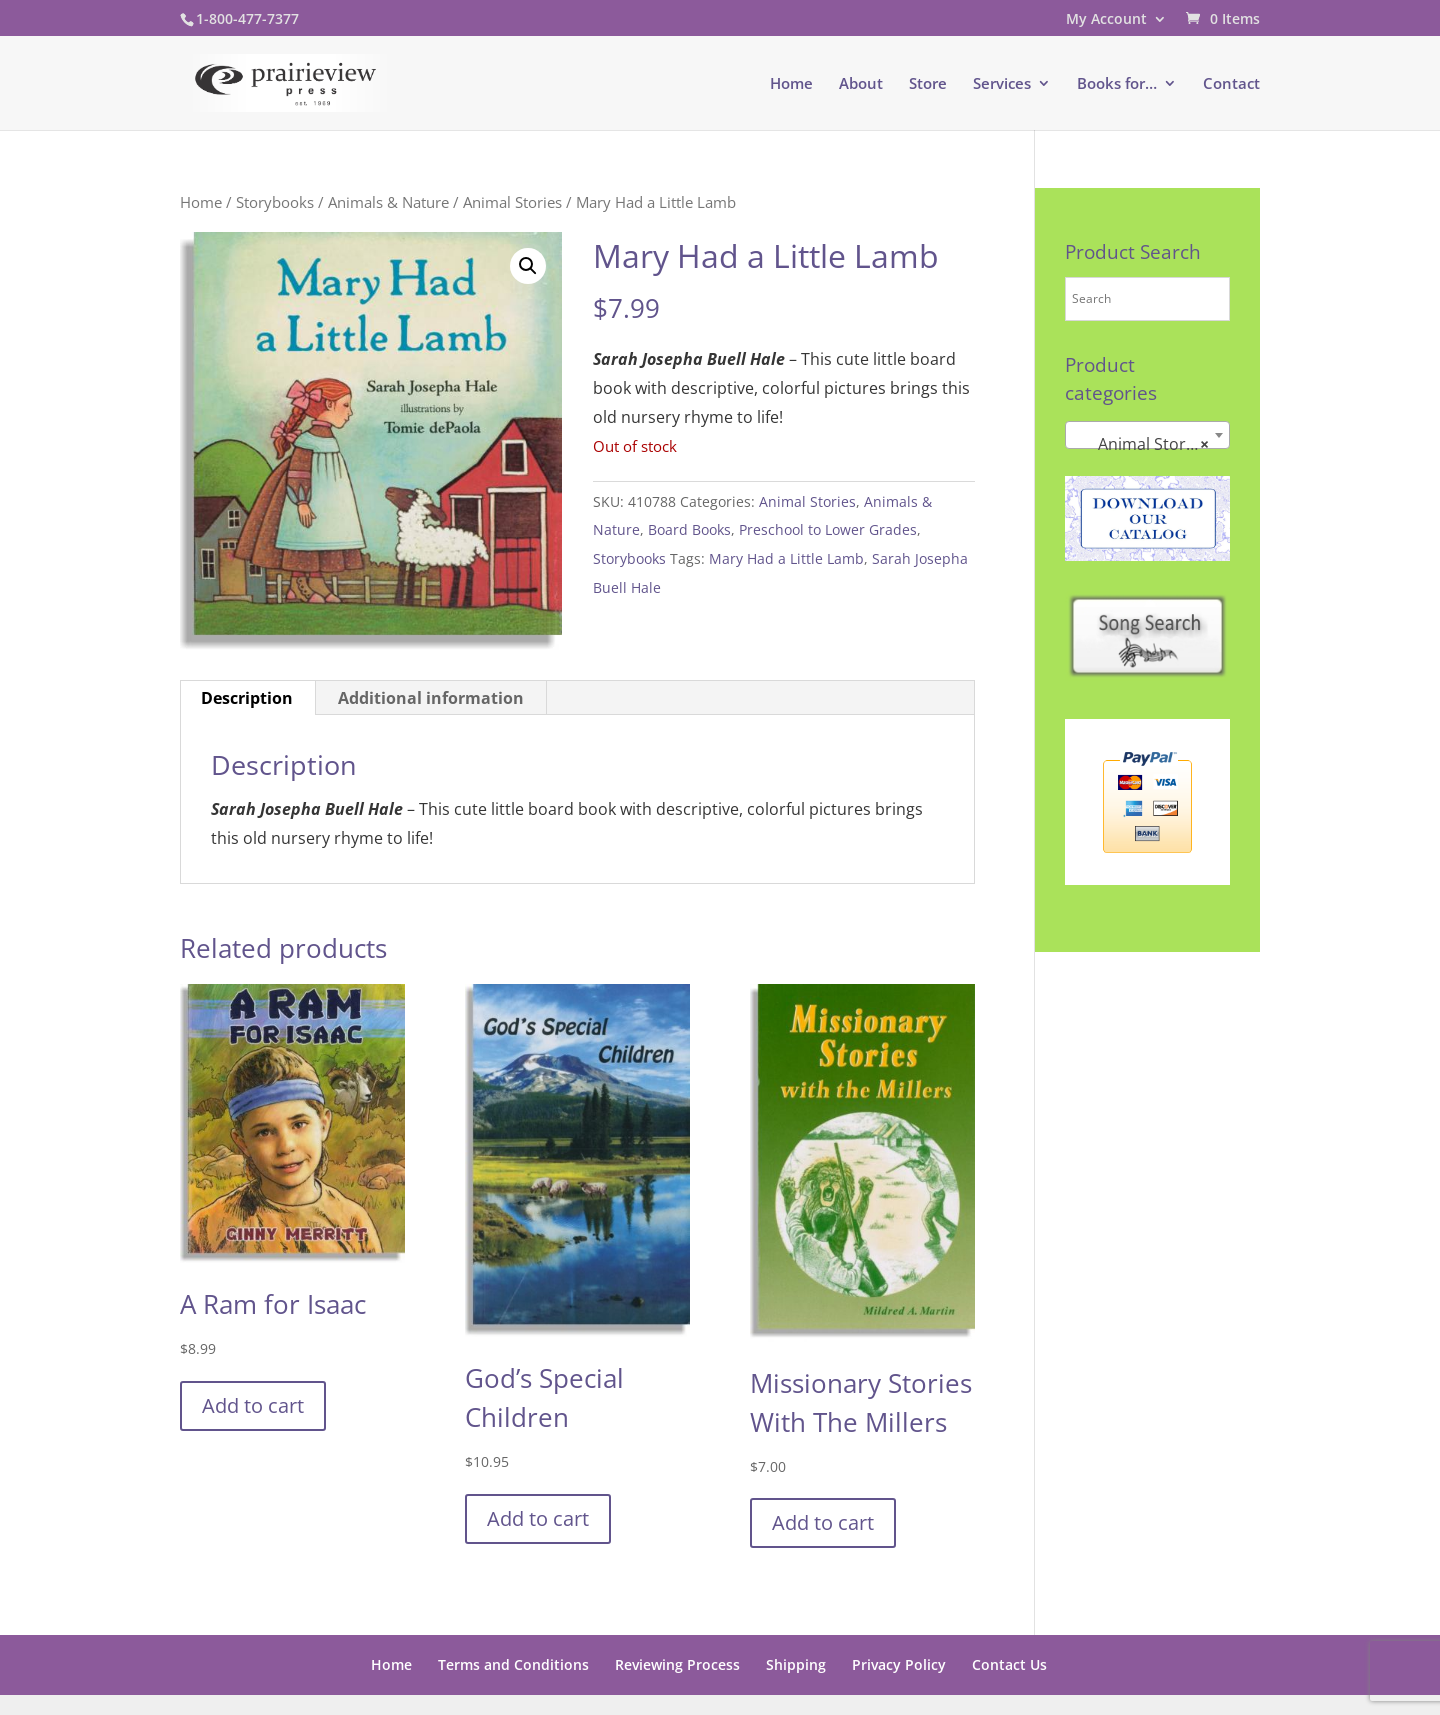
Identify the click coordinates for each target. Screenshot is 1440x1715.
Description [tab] (247, 698)
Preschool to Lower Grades (828, 529)
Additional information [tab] (431, 698)
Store (928, 84)
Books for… (1117, 84)
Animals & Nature (388, 202)
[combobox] (1147, 435)
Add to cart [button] (253, 1405)
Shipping (796, 1664)
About (861, 84)
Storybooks (275, 202)
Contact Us (1009, 1664)
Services (1002, 84)
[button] (528, 266)
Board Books (689, 529)
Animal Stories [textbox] (1141, 444)
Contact (1231, 84)
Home (791, 84)
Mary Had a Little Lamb (786, 558)
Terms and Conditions (513, 1664)
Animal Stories (512, 202)
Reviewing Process (677, 1664)
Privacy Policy (899, 1664)
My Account (1106, 20)
